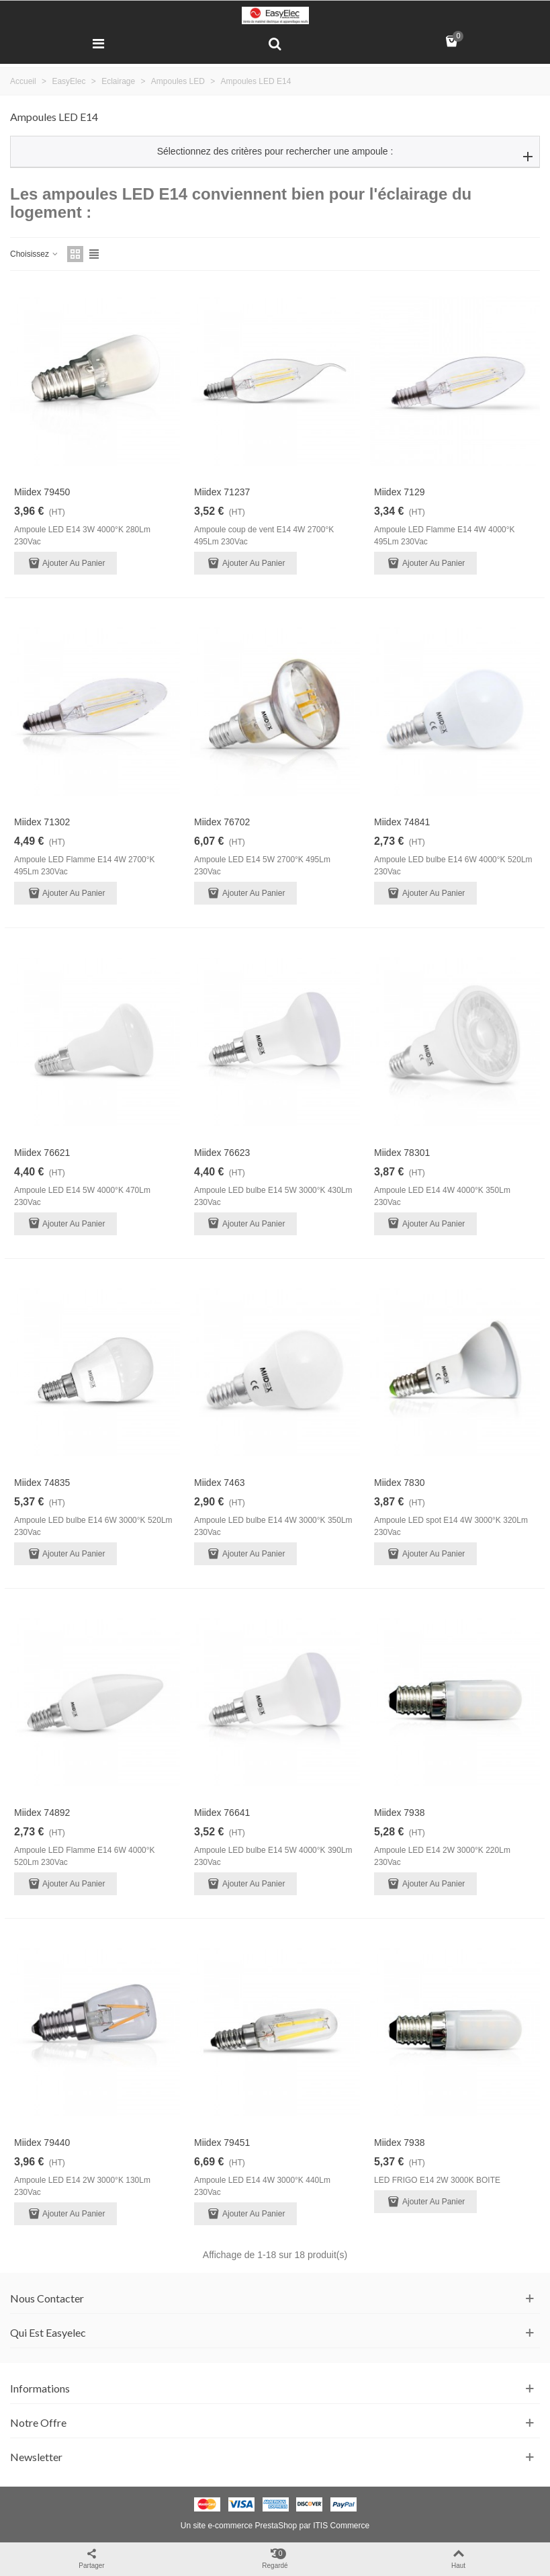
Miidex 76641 (222, 1812)
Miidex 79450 (42, 492)
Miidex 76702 (222, 822)
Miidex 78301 (402, 1152)
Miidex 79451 (222, 2142)
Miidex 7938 (399, 1812)
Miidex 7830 (399, 1482)
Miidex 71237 (222, 492)
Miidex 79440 (42, 2142)
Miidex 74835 (42, 1482)
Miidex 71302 (42, 822)
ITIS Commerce (341, 2525)
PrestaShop (276, 2525)
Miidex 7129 (399, 492)
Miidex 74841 (402, 822)
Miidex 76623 (222, 1152)
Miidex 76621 (42, 1152)
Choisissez (34, 254)
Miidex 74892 (42, 1812)
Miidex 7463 (219, 1482)
